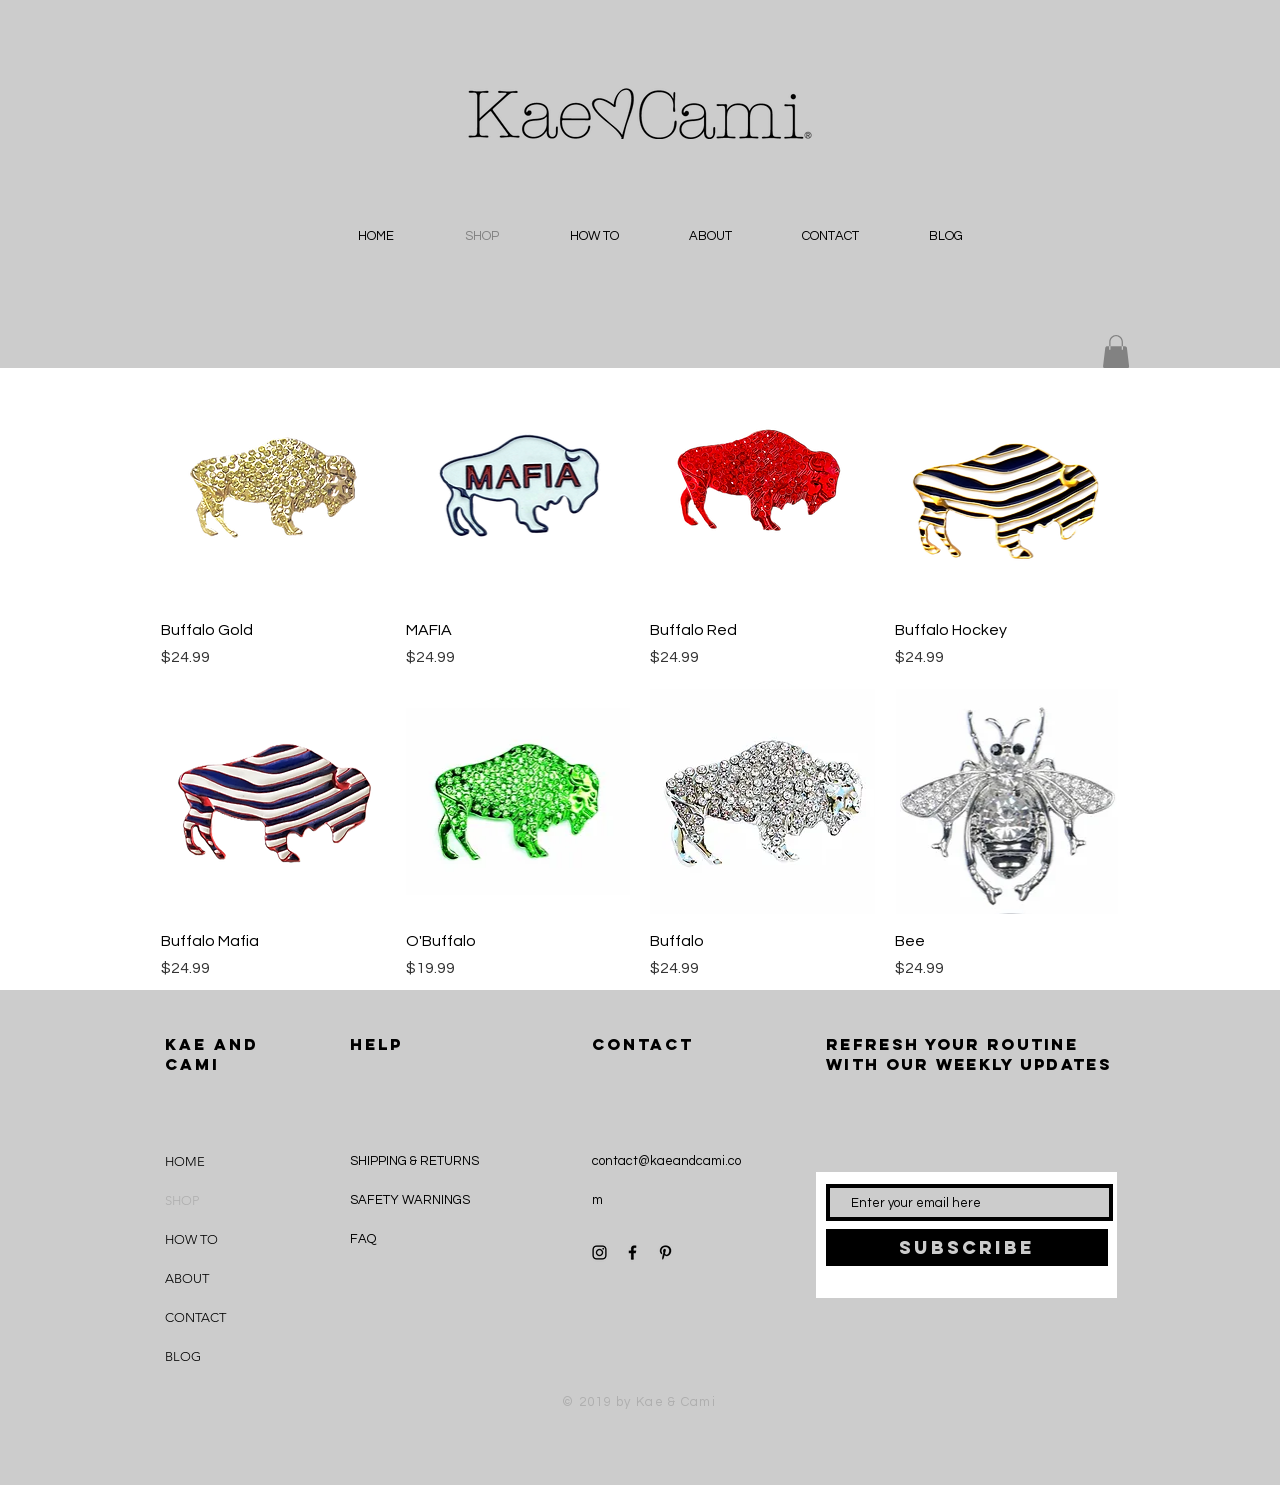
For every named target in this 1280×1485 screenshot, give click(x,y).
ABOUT (187, 1278)
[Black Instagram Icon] (599, 1252)
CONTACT (195, 1317)
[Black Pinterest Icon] (665, 1252)
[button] (1116, 351)
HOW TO (191, 1239)
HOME (185, 1161)
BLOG (183, 1356)
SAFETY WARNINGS (410, 1200)
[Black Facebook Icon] (632, 1252)
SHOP (182, 1200)
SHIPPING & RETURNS (414, 1161)
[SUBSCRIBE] (967, 1247)
